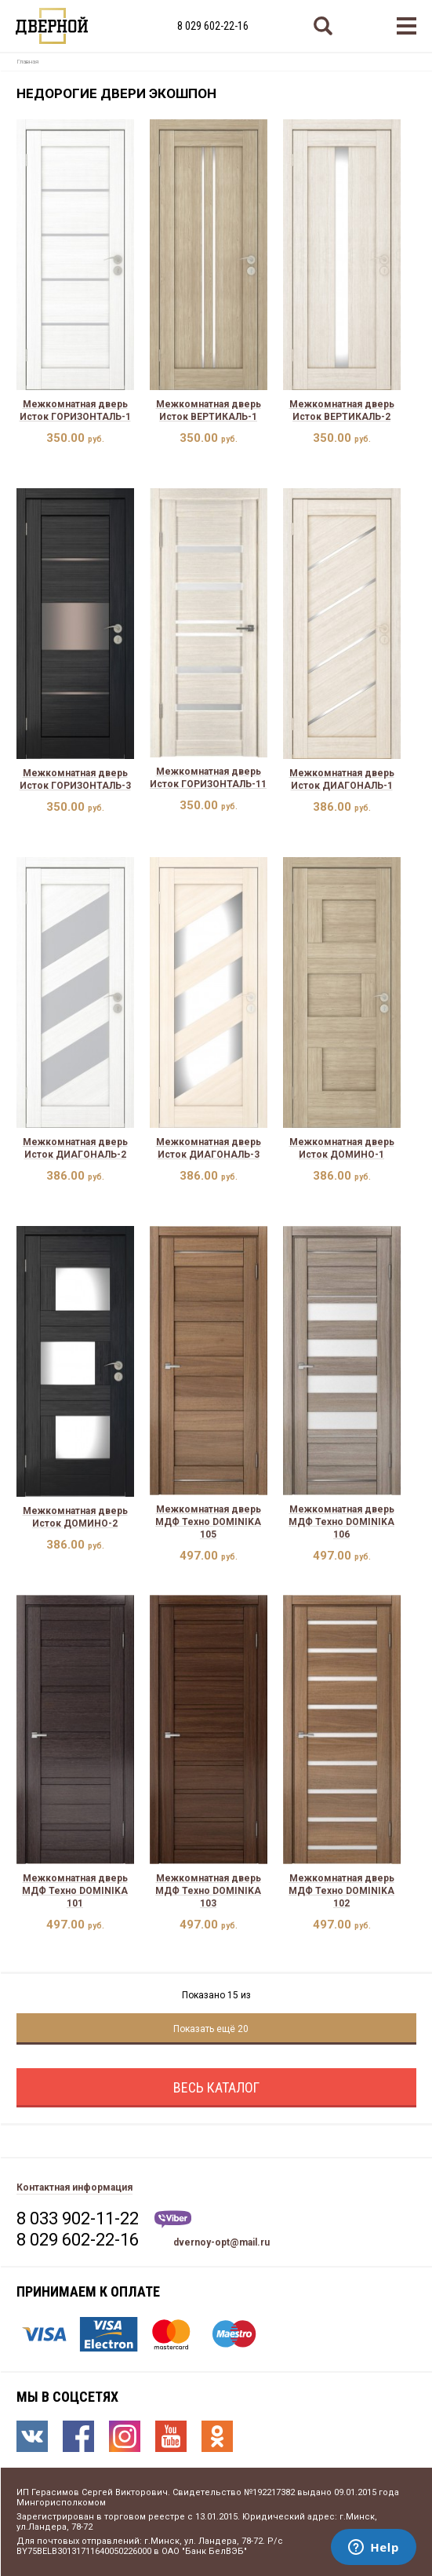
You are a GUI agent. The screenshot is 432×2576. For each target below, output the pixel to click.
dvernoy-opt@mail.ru (221, 2242)
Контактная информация (74, 2187)
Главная (27, 61)
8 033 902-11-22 (77, 2218)
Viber (173, 2219)
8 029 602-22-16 (213, 26)
